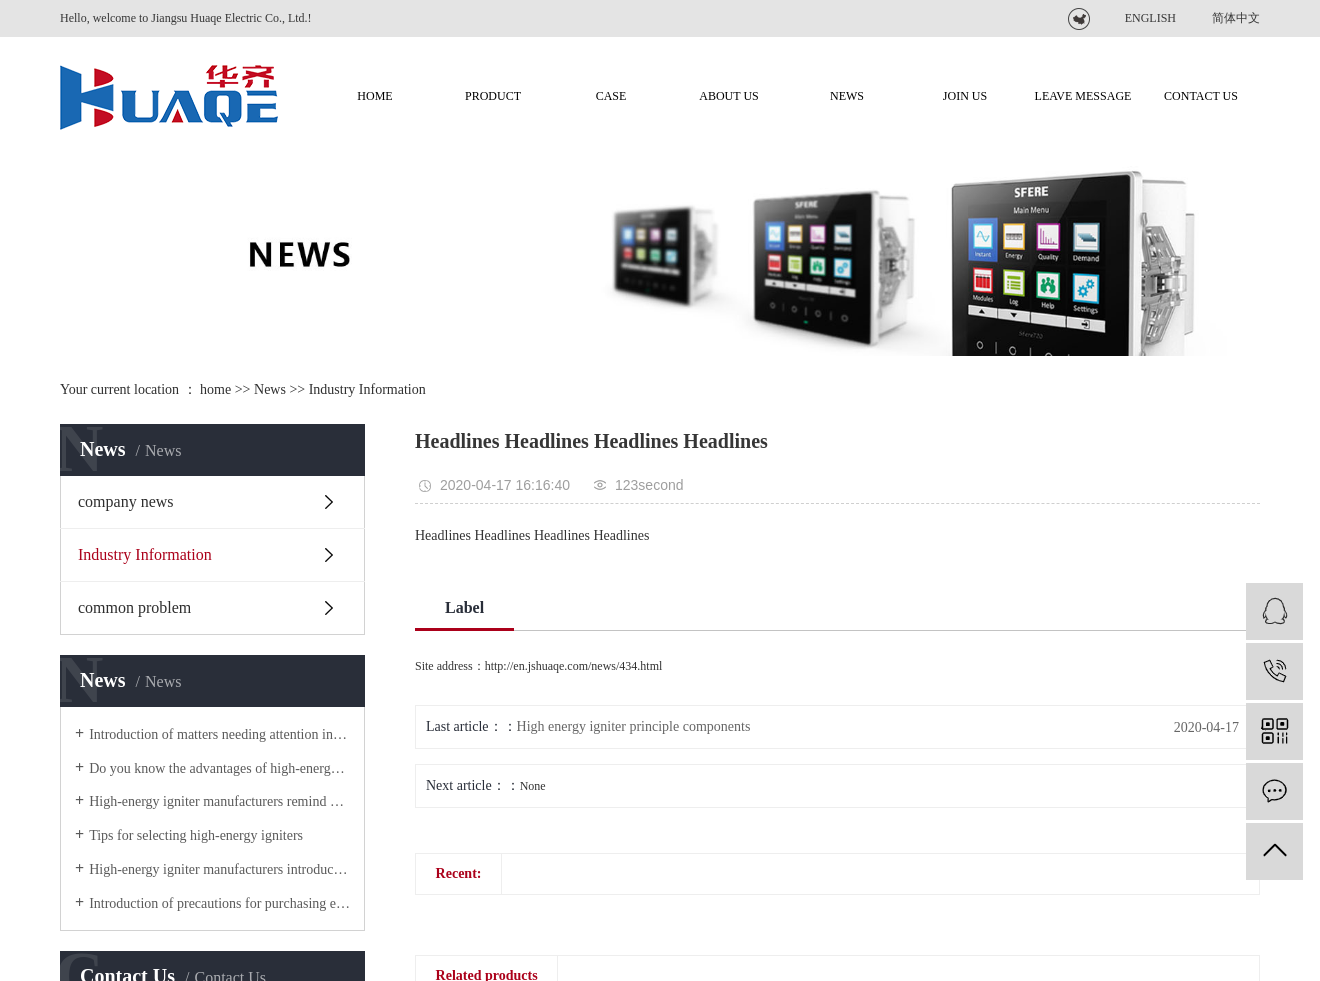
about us (728, 96)
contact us (1201, 96)
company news (126, 501)
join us (965, 96)
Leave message (1083, 96)
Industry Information (367, 389)
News (270, 389)
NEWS (847, 96)
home (215, 389)
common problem (134, 607)
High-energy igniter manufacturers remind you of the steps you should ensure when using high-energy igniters (219, 801)
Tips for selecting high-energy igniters (196, 835)
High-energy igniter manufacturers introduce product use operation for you (219, 869)
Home (374, 96)
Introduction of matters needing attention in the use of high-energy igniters (219, 734)
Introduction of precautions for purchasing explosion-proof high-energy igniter (219, 903)
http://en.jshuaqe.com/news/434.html (574, 666)
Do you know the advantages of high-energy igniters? (219, 768)
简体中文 (1236, 18)
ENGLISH (1150, 18)
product (493, 96)
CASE (611, 96)
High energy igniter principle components (634, 726)
